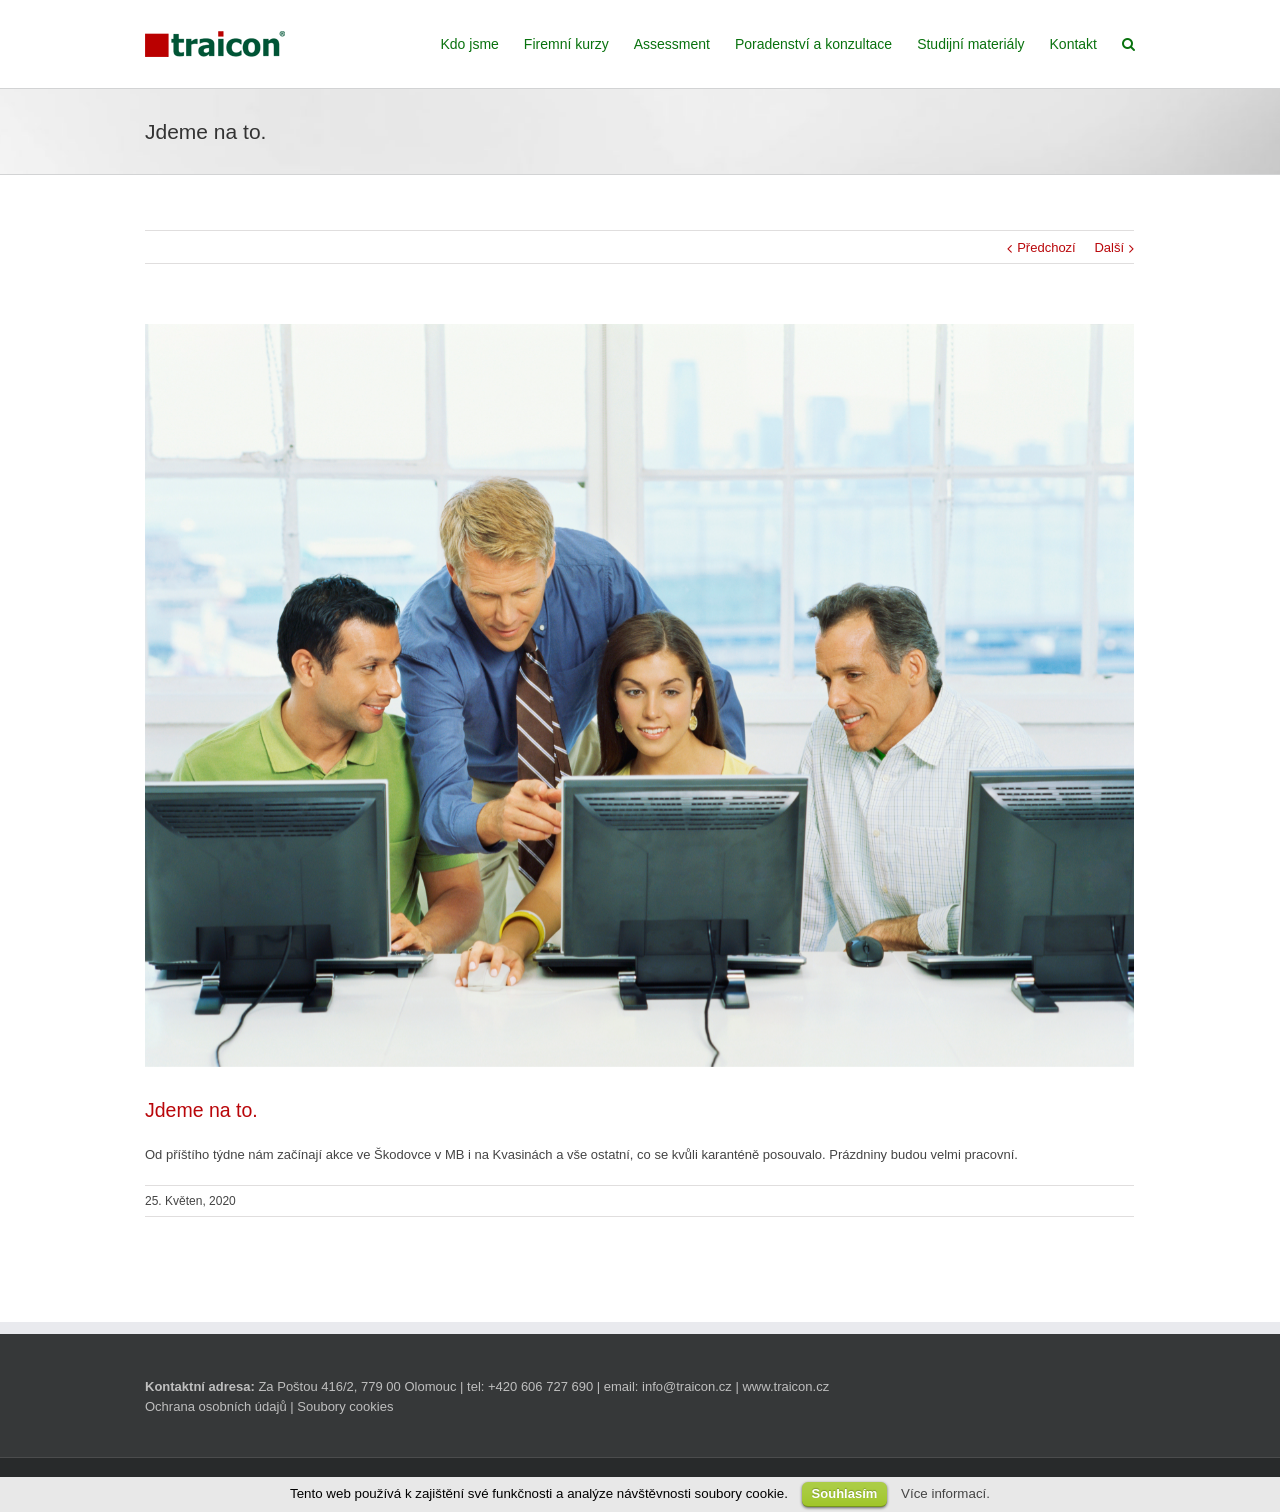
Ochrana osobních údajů (216, 1406)
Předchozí (1046, 247)
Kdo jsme (470, 44)
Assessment (672, 44)
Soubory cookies (345, 1406)
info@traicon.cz (687, 1386)
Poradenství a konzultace (813, 44)
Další (1109, 247)
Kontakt (1073, 44)
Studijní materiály (970, 44)
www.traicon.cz (785, 1386)
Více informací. (945, 1493)
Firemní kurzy (566, 44)
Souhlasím (845, 1493)
